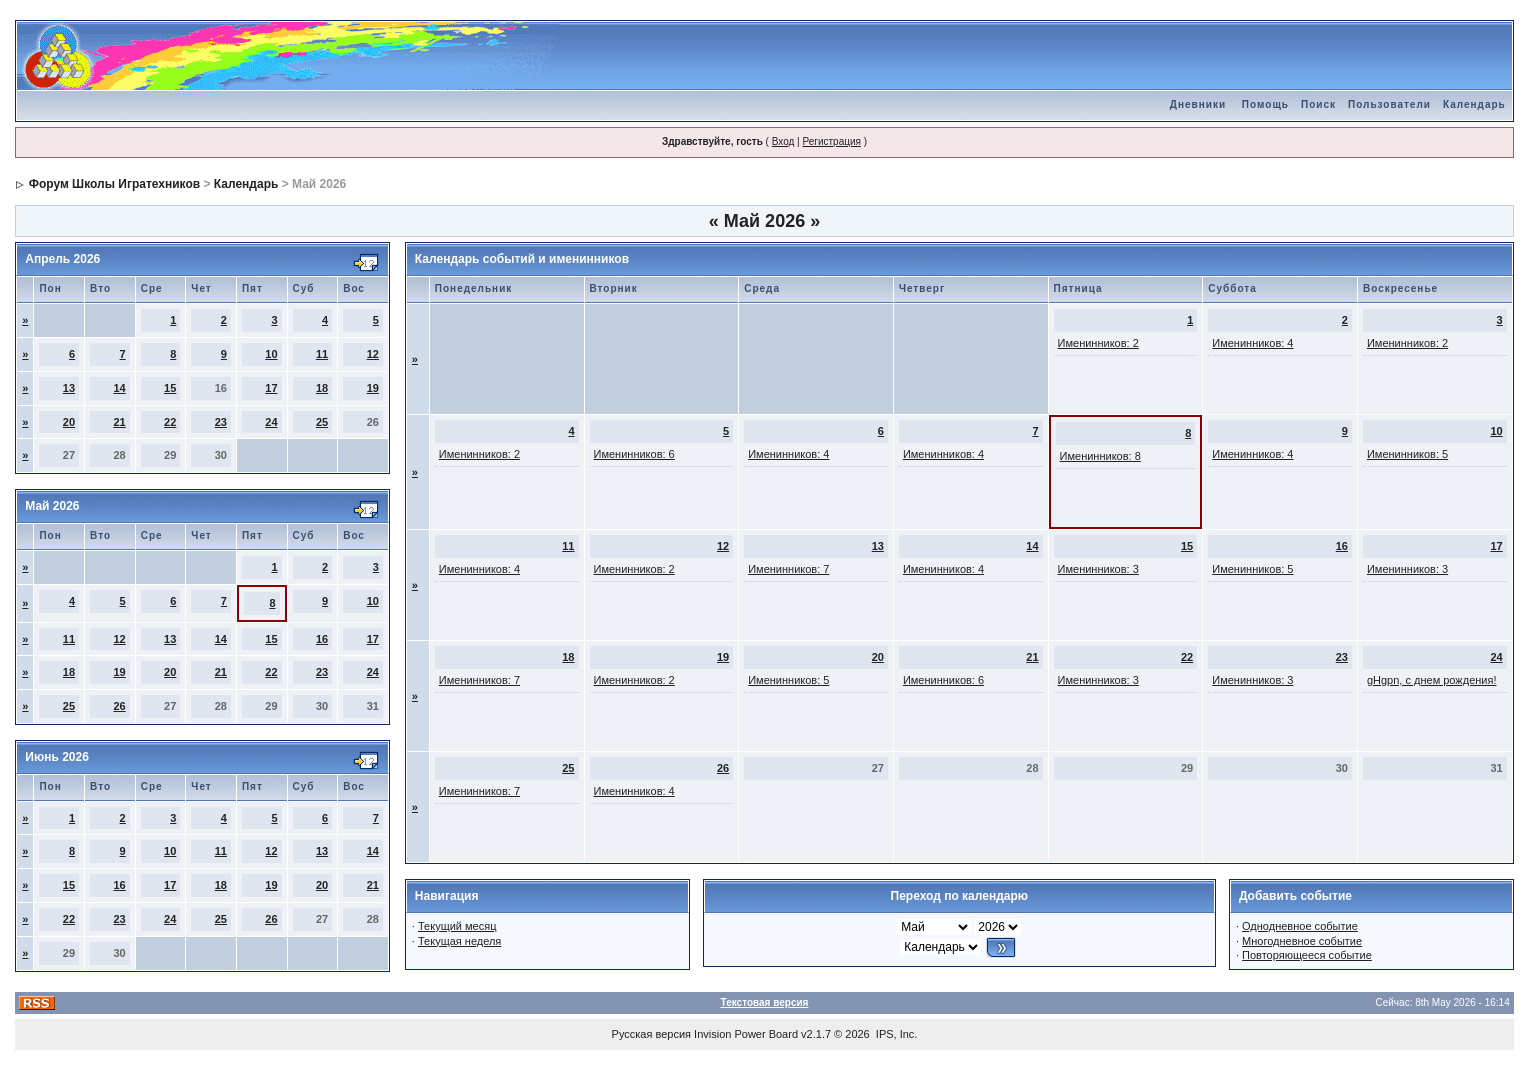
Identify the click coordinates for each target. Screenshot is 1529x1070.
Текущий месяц (457, 926)
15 (170, 388)
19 (373, 388)
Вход (783, 141)
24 (271, 422)
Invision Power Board (746, 1034)
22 (170, 422)
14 (119, 388)
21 (119, 422)
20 (69, 422)
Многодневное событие (1302, 941)
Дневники (1198, 104)
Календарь (1474, 104)
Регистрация (831, 141)
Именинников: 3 (1098, 569)
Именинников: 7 (788, 569)
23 (221, 422)
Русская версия (651, 1034)
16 (322, 639)
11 (322, 354)
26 (119, 706)
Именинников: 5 (1407, 454)
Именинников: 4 (1252, 343)
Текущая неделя (459, 941)
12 (373, 354)
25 (322, 422)
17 (271, 388)
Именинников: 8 (1100, 456)
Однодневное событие (1300, 926)
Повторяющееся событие (1307, 955)
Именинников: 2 (1098, 343)
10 (271, 354)
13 (69, 388)
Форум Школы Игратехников (115, 184)
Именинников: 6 (634, 454)
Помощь (1265, 104)
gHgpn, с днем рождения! (1432, 680)
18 (322, 388)
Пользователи (1389, 104)
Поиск (1318, 104)
